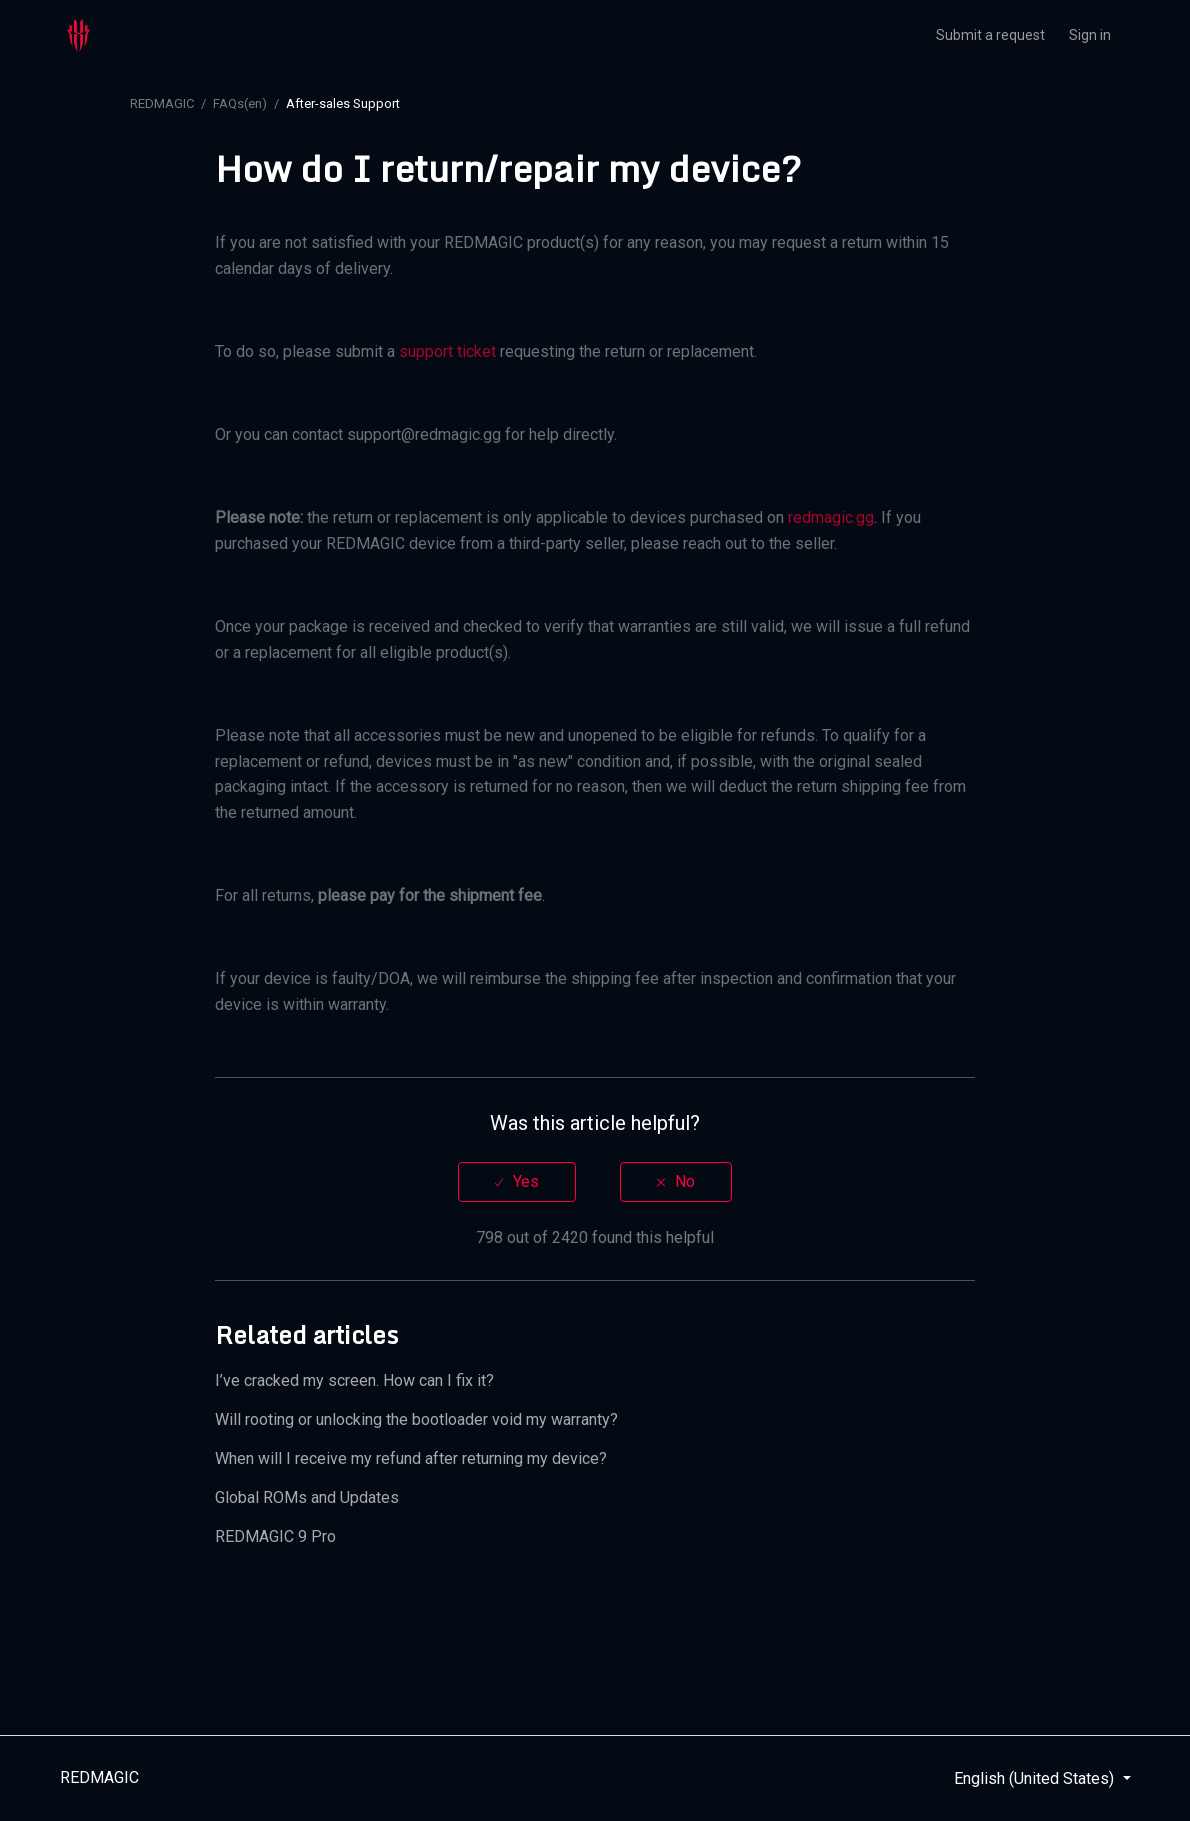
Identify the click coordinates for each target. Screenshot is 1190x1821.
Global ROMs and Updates (307, 1497)
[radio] (517, 1181)
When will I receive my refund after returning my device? (411, 1458)
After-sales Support (343, 103)
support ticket (447, 351)
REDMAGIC (162, 103)
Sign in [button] (1090, 35)
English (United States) (1036, 1778)
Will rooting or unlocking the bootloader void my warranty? (416, 1419)
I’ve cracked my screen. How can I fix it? (354, 1380)
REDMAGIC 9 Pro (275, 1536)
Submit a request (990, 35)
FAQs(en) (240, 103)
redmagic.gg (831, 517)
